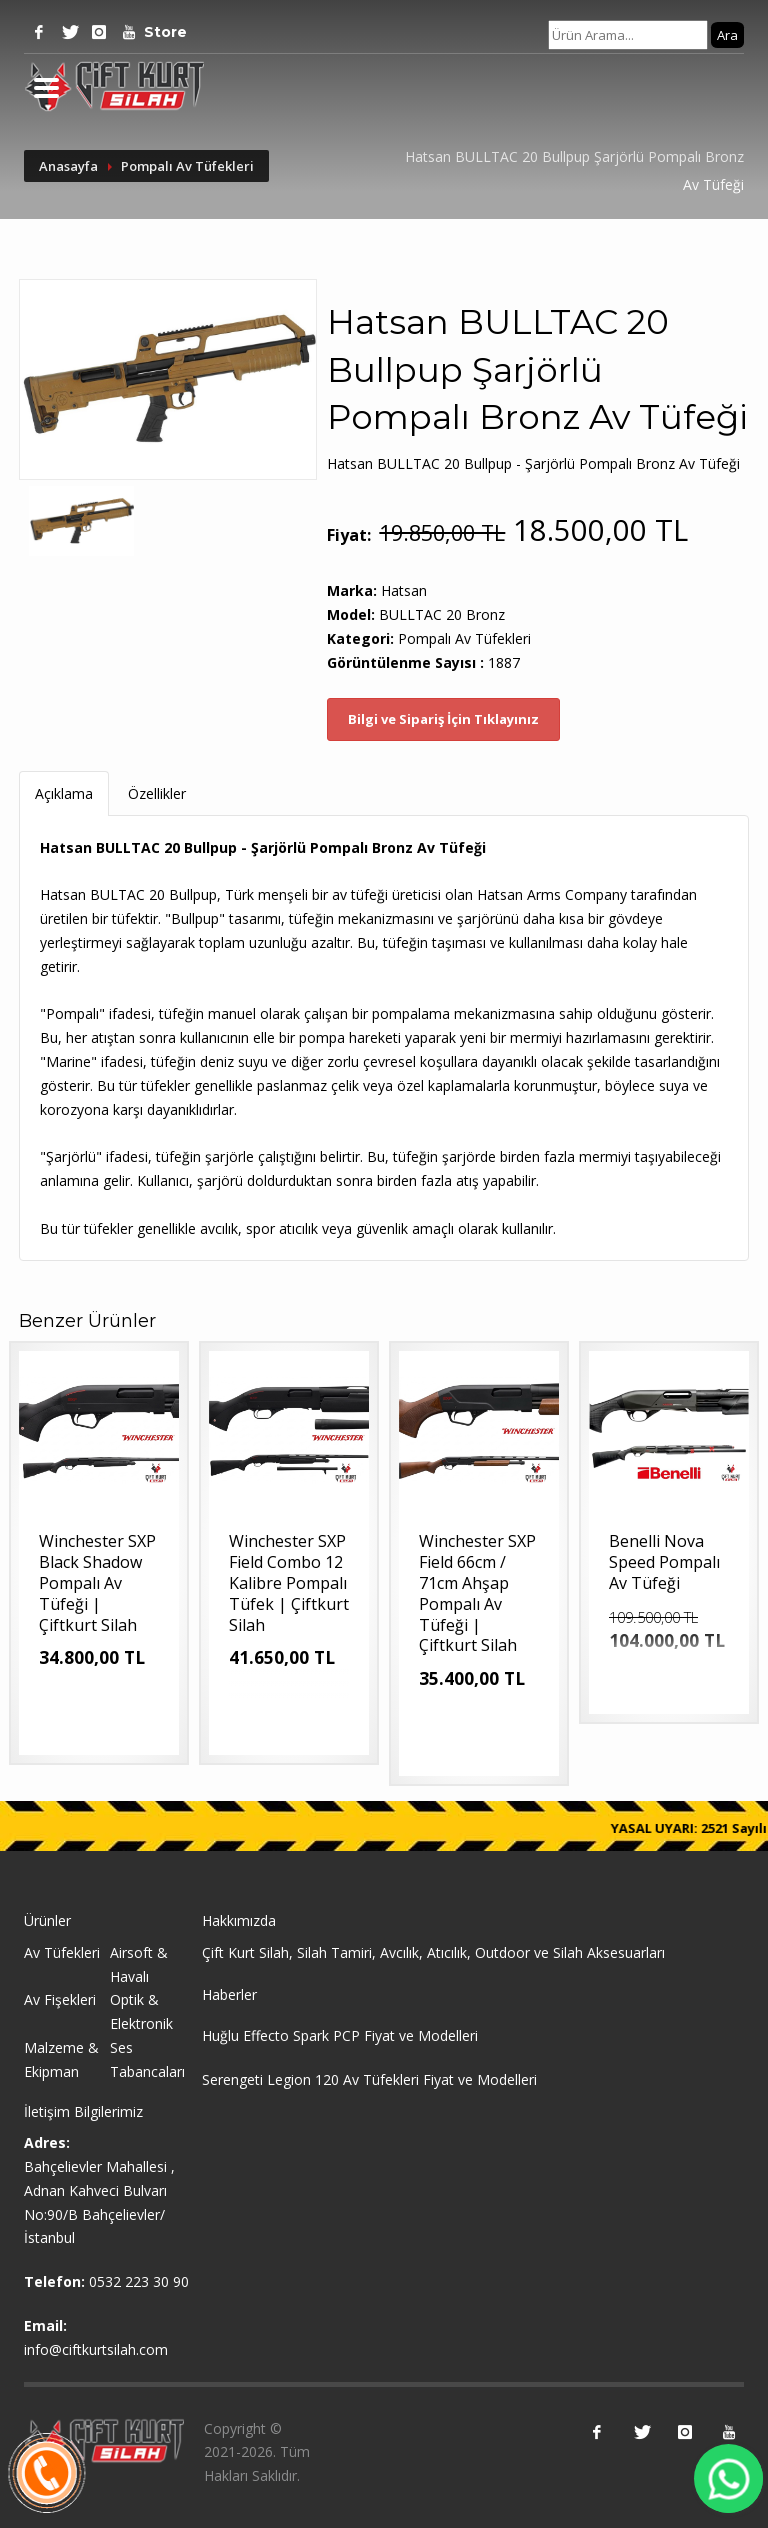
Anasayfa (68, 166)
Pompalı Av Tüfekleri (187, 166)
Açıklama (64, 793)
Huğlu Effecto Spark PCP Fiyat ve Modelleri (340, 2035)
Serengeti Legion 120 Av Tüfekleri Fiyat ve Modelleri (369, 2079)
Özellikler (157, 793)
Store (159, 32)
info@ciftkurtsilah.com (96, 2349)
